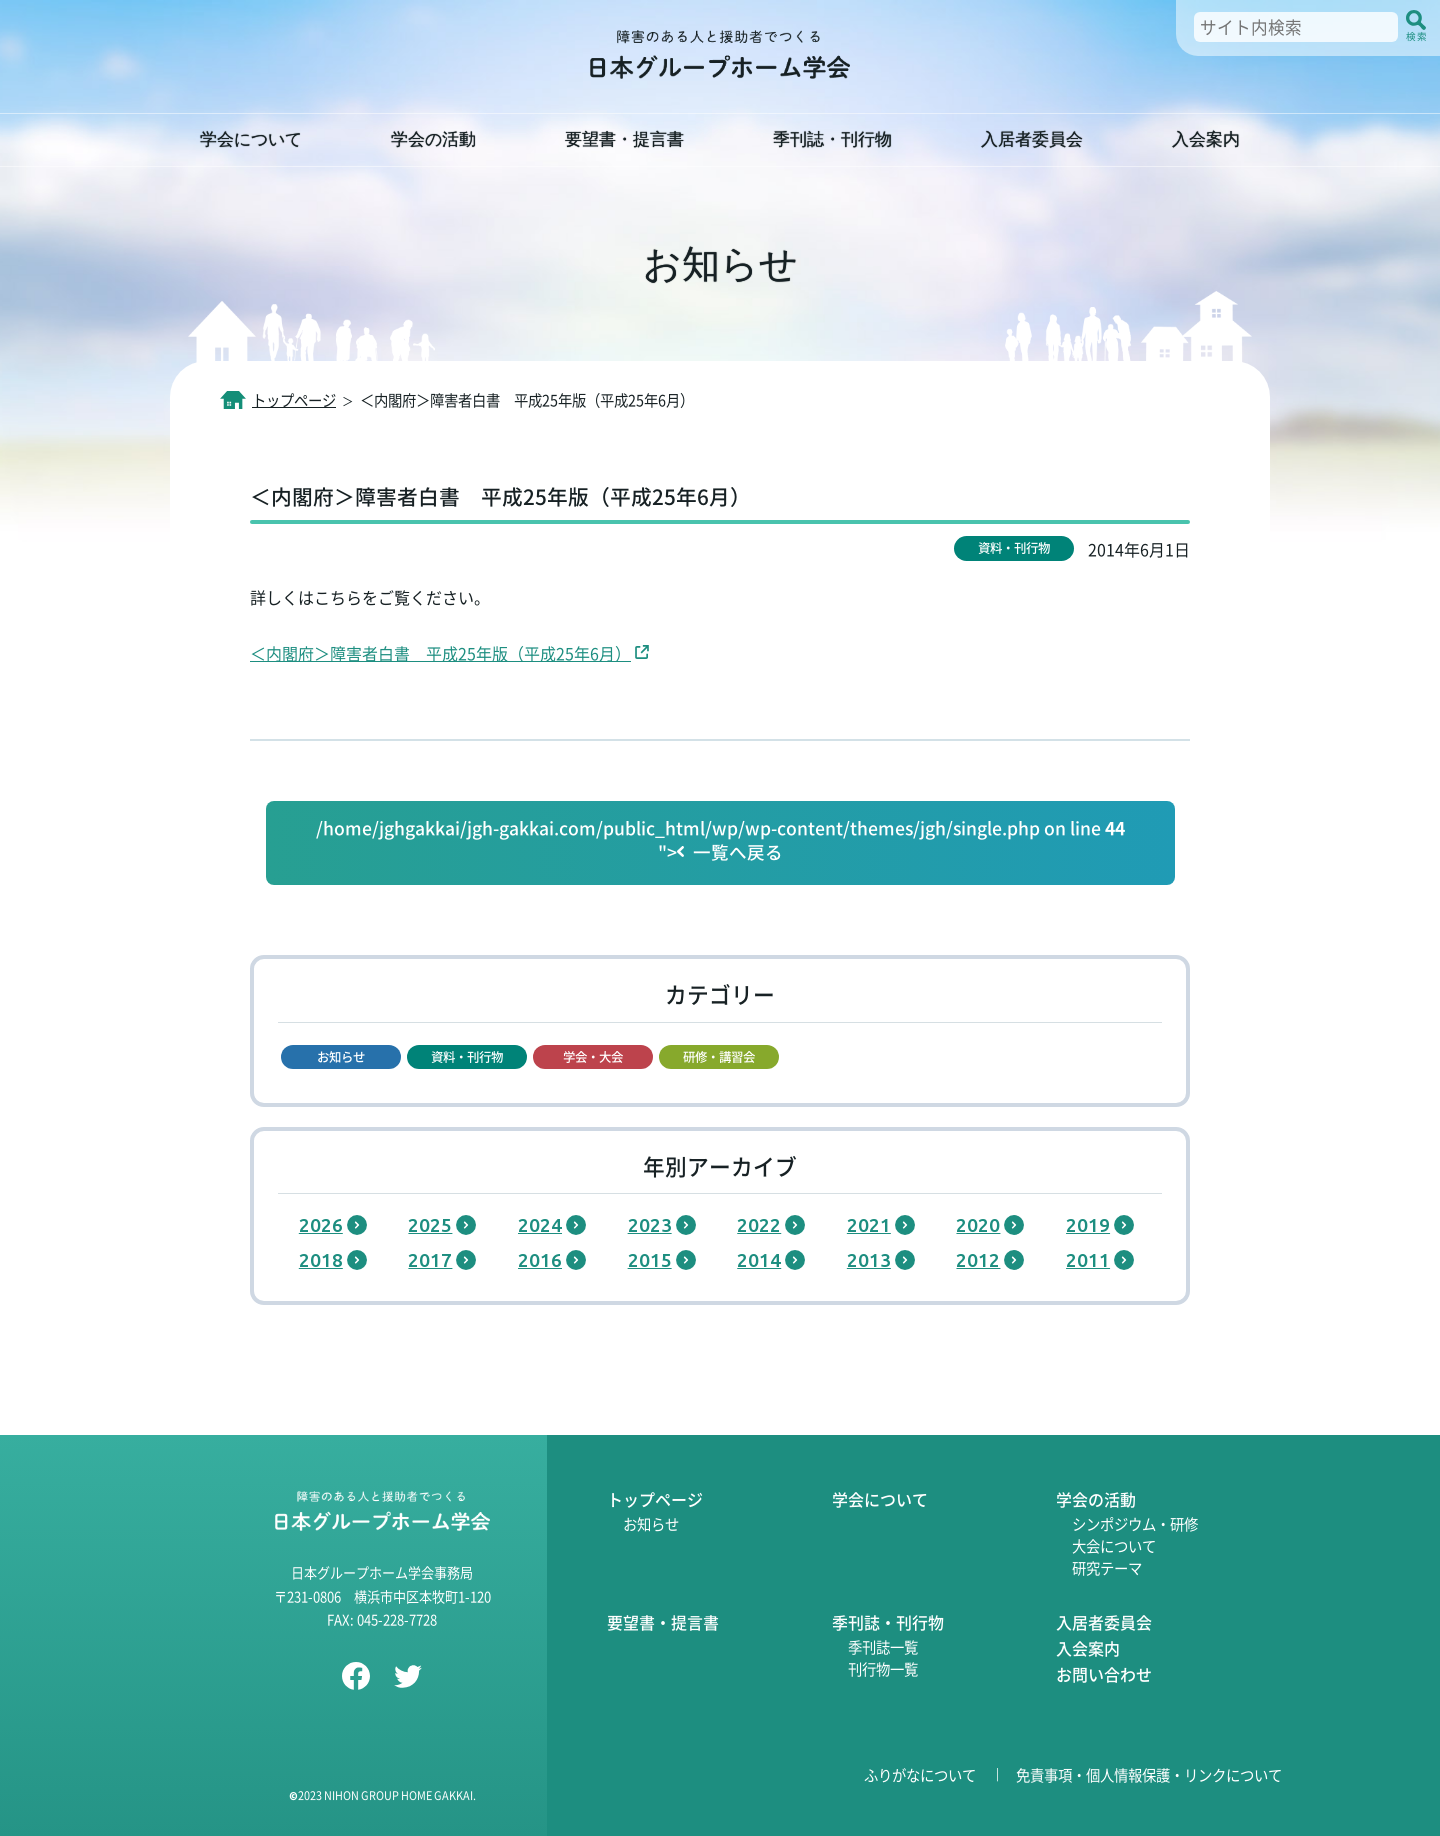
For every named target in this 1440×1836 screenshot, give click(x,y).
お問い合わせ (1104, 1674)
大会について (1114, 1545)
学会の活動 (1096, 1499)
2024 (540, 1225)
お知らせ (651, 1523)
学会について (880, 1499)
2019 (1088, 1225)
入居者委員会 (1104, 1622)
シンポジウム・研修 (1135, 1523)
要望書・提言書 (663, 1622)
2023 (650, 1225)
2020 (978, 1225)
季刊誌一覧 (883, 1646)
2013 (869, 1260)
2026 (321, 1225)
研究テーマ (1107, 1567)
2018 (321, 1260)
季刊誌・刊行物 (888, 1622)
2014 (759, 1260)
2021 (869, 1225)
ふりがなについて (920, 1774)
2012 (978, 1260)
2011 (1088, 1260)
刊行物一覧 (883, 1668)
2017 (430, 1260)
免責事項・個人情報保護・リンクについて (1149, 1774)
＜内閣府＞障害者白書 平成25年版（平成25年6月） (440, 653)
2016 (540, 1260)
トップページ (655, 1499)
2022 (759, 1225)
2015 (650, 1260)
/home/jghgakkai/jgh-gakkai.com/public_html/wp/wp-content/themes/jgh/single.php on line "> (720, 841)
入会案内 (1088, 1648)
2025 (430, 1225)
